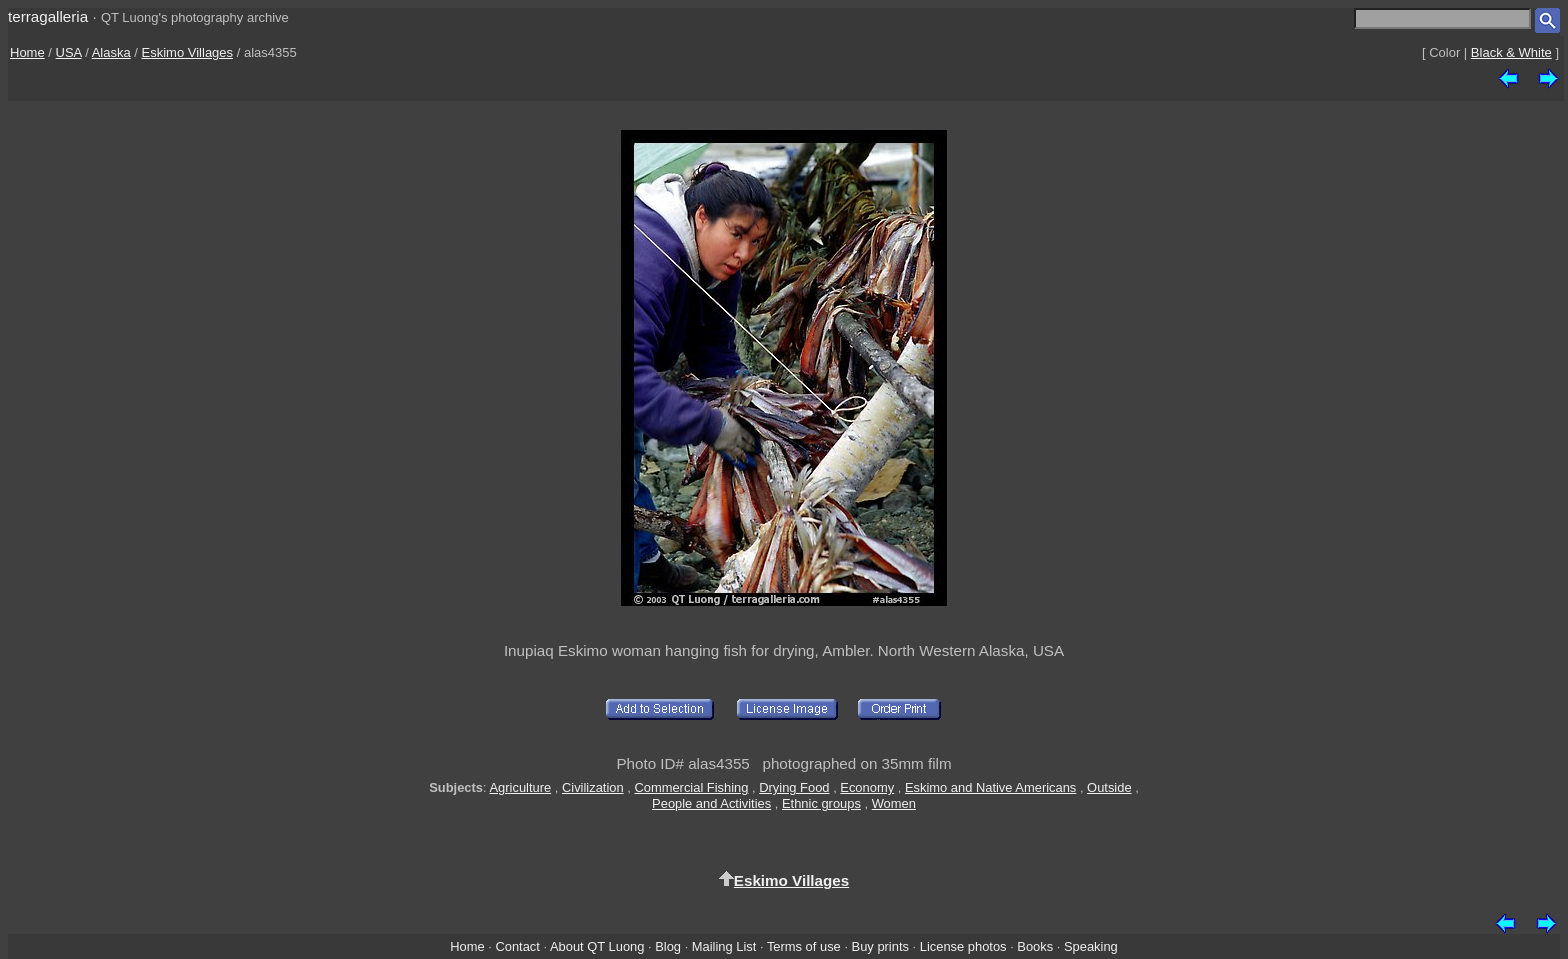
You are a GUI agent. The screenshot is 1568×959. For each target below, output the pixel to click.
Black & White (1511, 52)
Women (894, 803)
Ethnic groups (821, 803)
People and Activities (711, 803)
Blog (668, 946)
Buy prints (880, 946)
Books (1035, 946)
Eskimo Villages (188, 52)
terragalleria (48, 16)
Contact (517, 946)
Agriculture (521, 787)
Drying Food (794, 787)
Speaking (1091, 946)
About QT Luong (597, 946)
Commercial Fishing (691, 787)
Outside (1109, 787)
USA (69, 52)
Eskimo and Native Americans (990, 787)
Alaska (111, 52)
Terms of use (804, 946)
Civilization (593, 787)
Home (27, 52)
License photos (963, 946)
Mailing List (724, 946)
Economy (867, 787)
